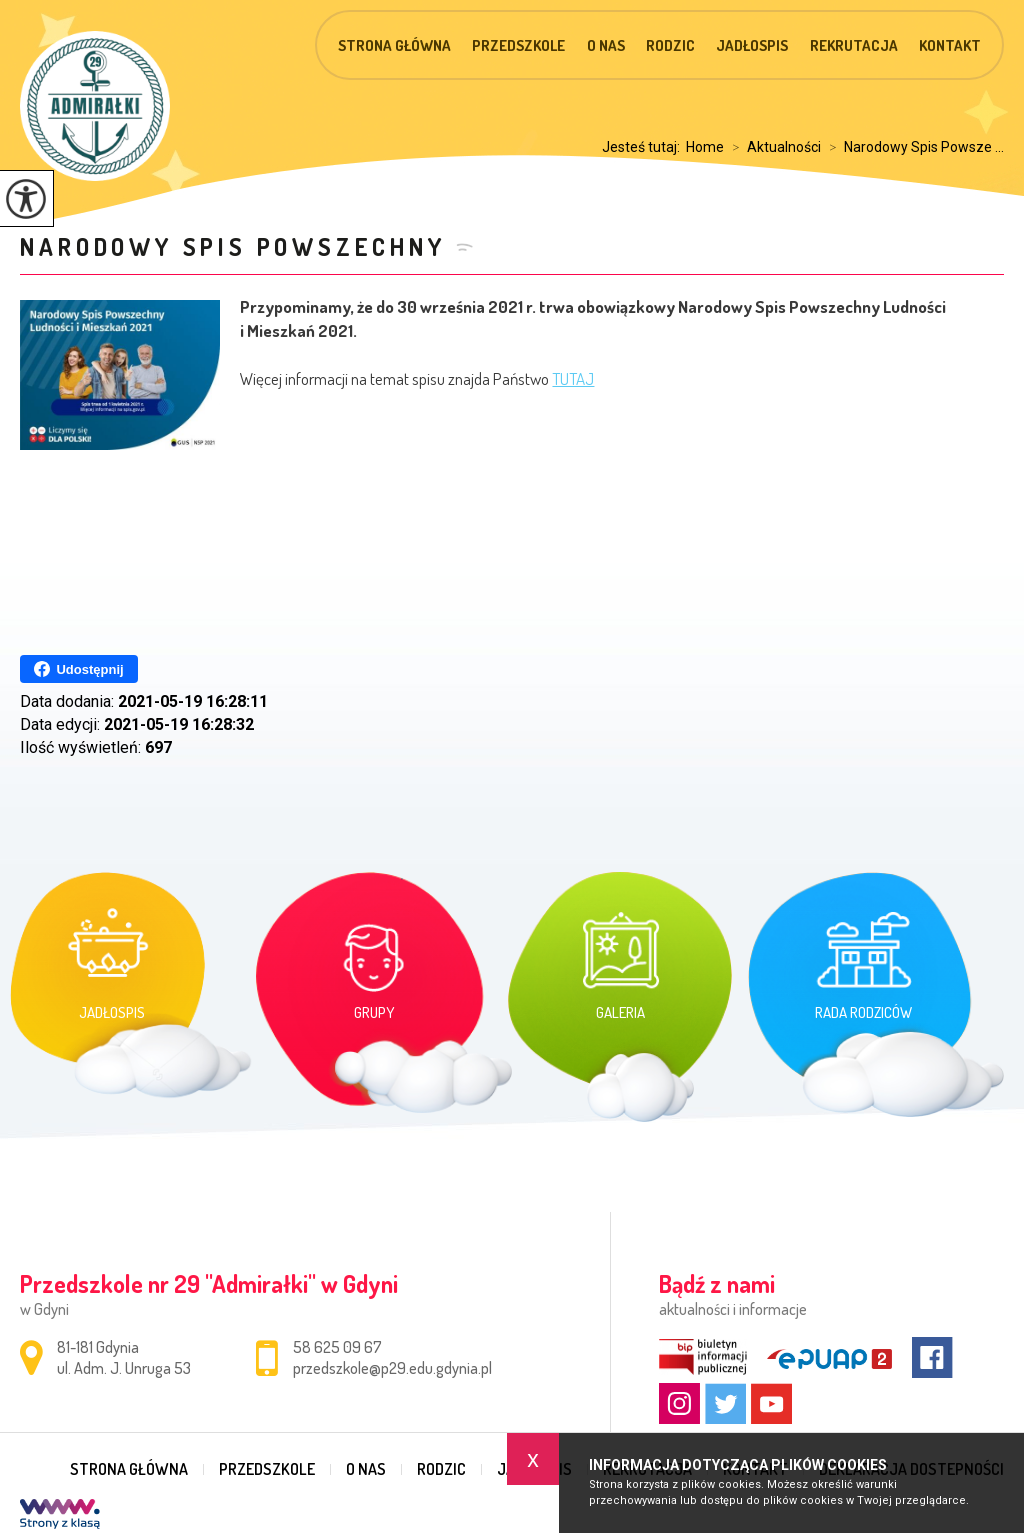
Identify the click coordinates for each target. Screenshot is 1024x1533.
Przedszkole (518, 45)
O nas (606, 45)
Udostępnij (78, 669)
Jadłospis (752, 45)
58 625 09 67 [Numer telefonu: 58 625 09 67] (337, 1347)
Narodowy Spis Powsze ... (912, 147)
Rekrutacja (854, 45)
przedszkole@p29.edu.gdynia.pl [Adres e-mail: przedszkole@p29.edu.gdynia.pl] (392, 1368)
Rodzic (670, 45)
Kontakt (950, 45)
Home (705, 147)
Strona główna (394, 45)
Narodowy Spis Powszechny (232, 246)
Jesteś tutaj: (644, 147)
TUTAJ (573, 378)
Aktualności (772, 147)
